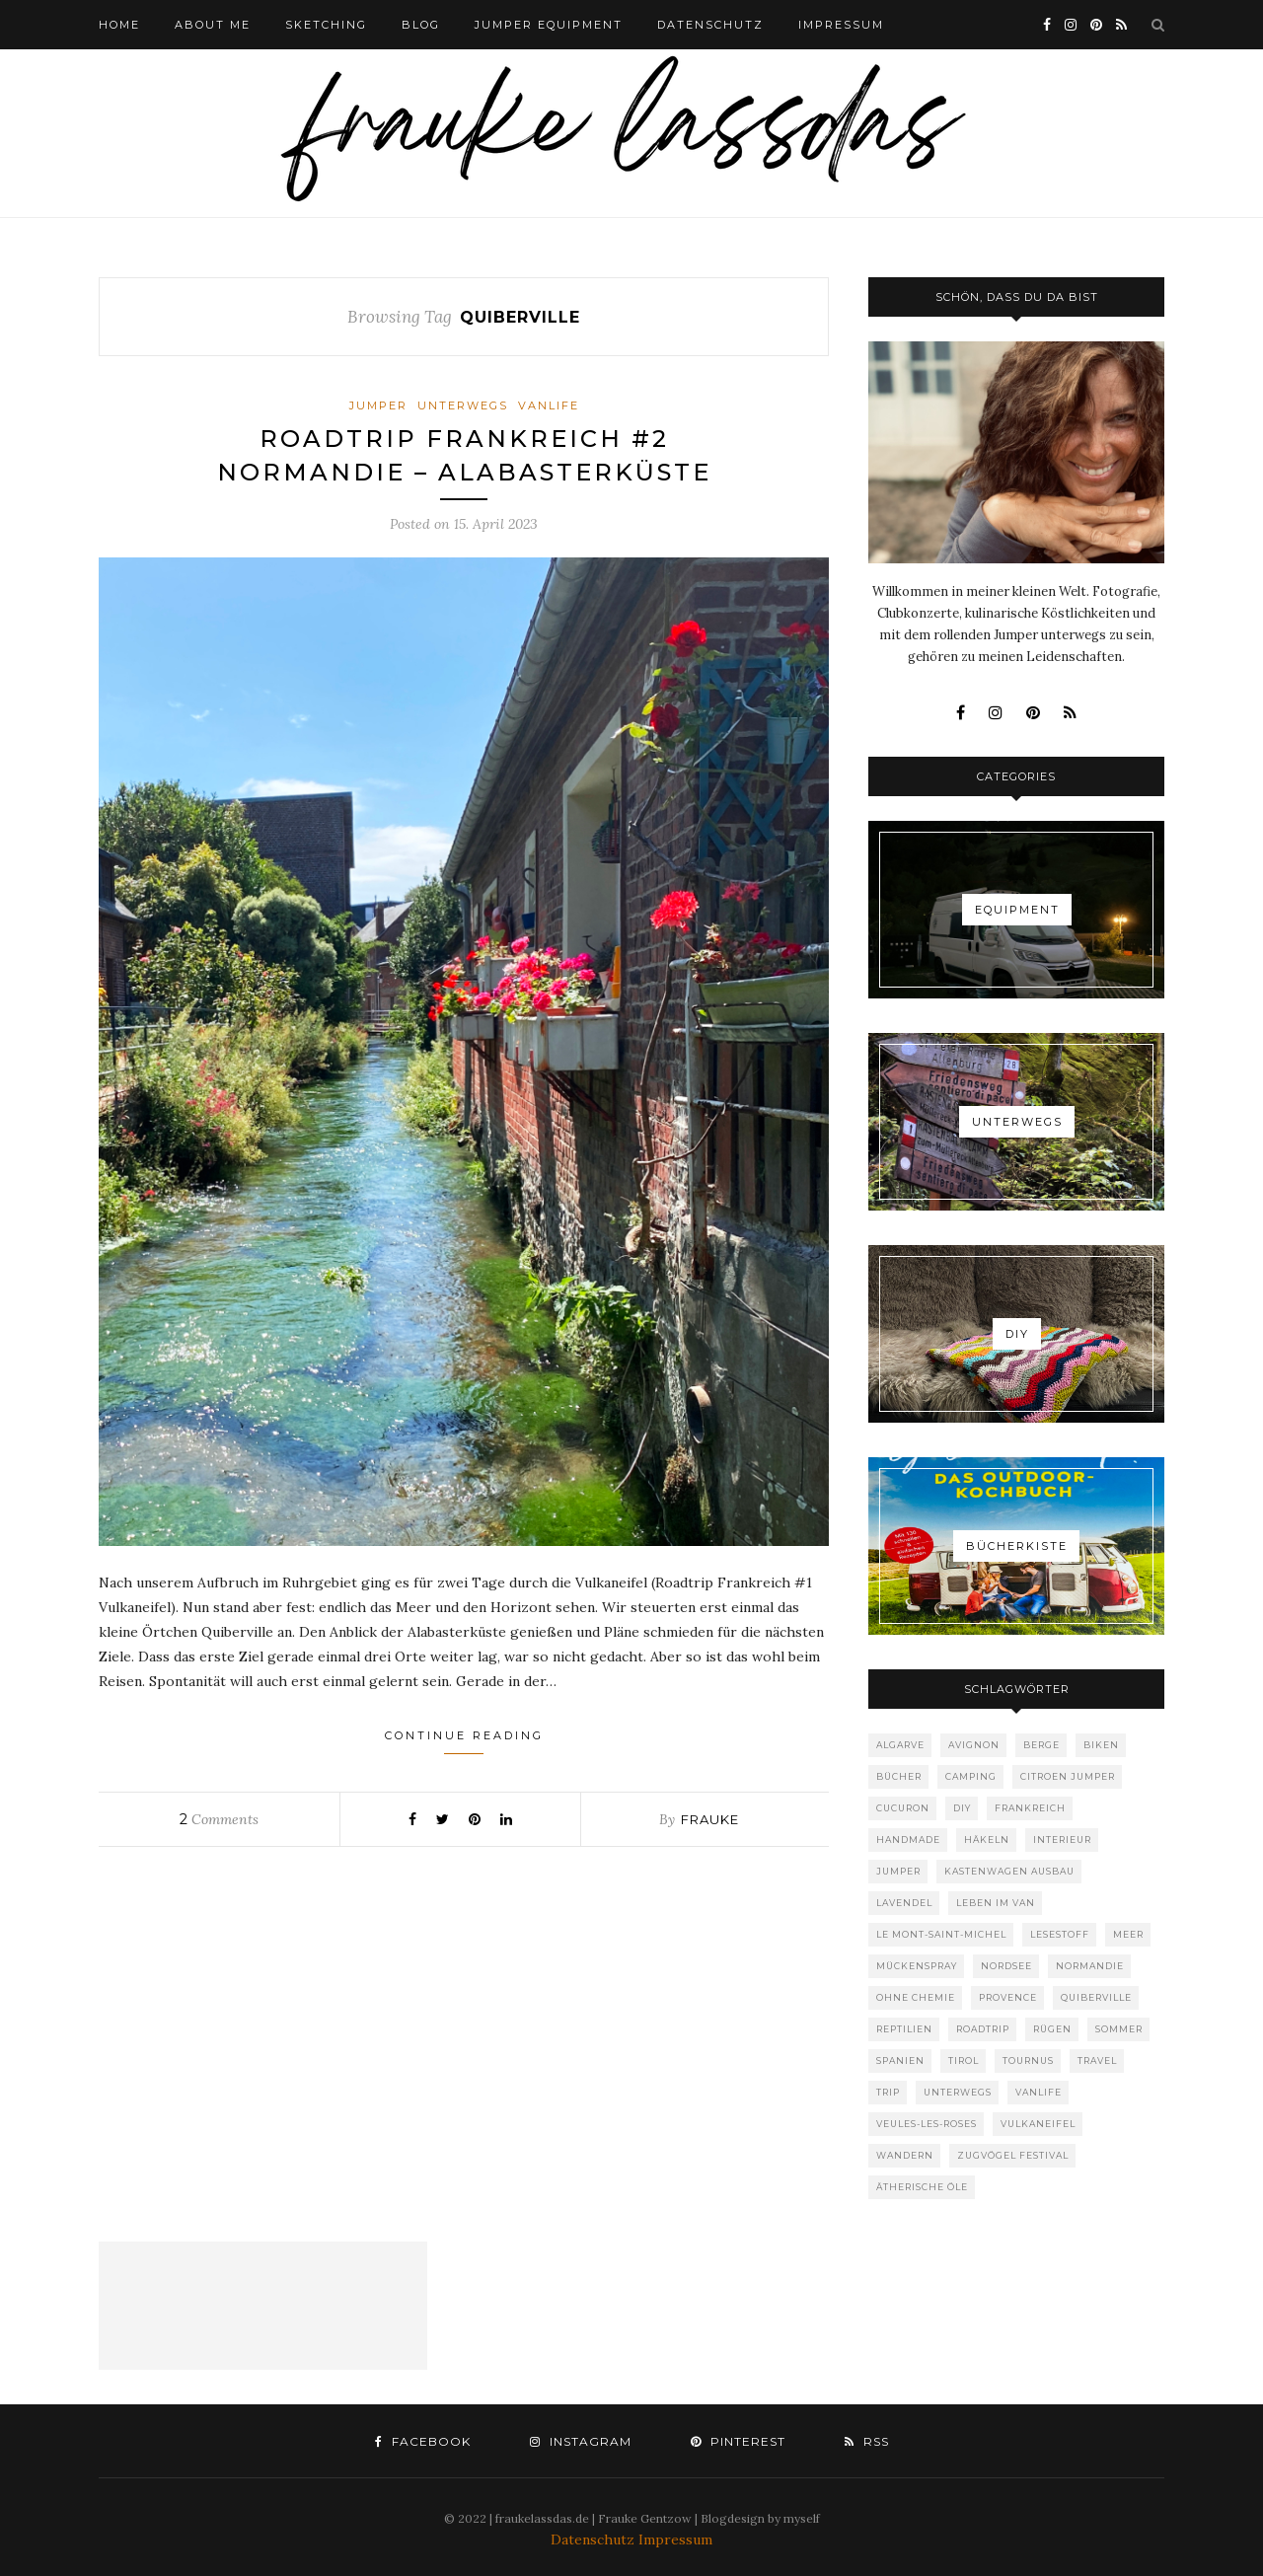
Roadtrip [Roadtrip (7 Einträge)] (982, 2029)
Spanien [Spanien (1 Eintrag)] (900, 2060)
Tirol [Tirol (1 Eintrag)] (963, 2060)
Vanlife (548, 405)
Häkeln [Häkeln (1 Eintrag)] (986, 1839)
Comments (219, 1819)
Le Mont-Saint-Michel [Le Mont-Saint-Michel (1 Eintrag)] (941, 1934)
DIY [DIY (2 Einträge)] (962, 1808)
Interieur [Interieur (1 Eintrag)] (1062, 1839)
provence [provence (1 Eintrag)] (1008, 1997)
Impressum (675, 2539)
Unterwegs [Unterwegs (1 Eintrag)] (958, 2092)
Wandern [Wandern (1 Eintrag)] (904, 2155)
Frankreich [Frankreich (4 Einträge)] (1030, 1808)
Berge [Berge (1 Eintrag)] (1041, 1744)
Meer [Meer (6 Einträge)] (1128, 1934)
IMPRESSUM (841, 25)
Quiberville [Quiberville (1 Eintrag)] (1096, 1997)
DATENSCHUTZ (710, 25)
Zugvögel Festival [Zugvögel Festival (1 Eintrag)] (1013, 2155)
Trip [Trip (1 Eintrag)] (888, 2092)
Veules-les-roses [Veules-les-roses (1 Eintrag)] (926, 2123)
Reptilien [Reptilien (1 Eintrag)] (904, 2029)
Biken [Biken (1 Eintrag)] (1101, 1744)
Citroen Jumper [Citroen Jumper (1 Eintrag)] (1067, 1776)
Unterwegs (462, 405)
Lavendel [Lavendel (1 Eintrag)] (904, 1902)
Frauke (710, 1819)
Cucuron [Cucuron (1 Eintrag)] (902, 1808)
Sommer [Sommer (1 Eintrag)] (1119, 2029)
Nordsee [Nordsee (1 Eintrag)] (1006, 1965)
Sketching (326, 25)
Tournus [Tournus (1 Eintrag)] (1028, 2060)
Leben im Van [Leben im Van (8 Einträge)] (995, 1902)
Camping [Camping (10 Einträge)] (971, 1776)
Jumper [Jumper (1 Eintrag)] (898, 1871)
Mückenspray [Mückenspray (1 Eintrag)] (916, 1965)
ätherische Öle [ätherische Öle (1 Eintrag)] (922, 2186)
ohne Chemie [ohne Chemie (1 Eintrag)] (915, 1997)
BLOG (421, 25)
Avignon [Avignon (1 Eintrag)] (974, 1744)
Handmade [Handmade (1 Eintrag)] (908, 1839)
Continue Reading (464, 1741)
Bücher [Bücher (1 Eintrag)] (899, 1776)
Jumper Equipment (549, 25)
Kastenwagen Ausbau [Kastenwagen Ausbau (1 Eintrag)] (1009, 1871)
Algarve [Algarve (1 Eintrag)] (900, 1744)
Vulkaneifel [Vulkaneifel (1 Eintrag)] (1038, 2123)
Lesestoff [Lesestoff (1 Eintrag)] (1059, 1934)
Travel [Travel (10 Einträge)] (1097, 2060)
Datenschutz (594, 2539)
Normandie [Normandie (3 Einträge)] (1090, 1965)
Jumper (378, 405)
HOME (119, 25)
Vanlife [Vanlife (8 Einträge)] (1038, 2092)
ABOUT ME (213, 25)
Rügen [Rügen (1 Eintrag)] (1052, 2029)
